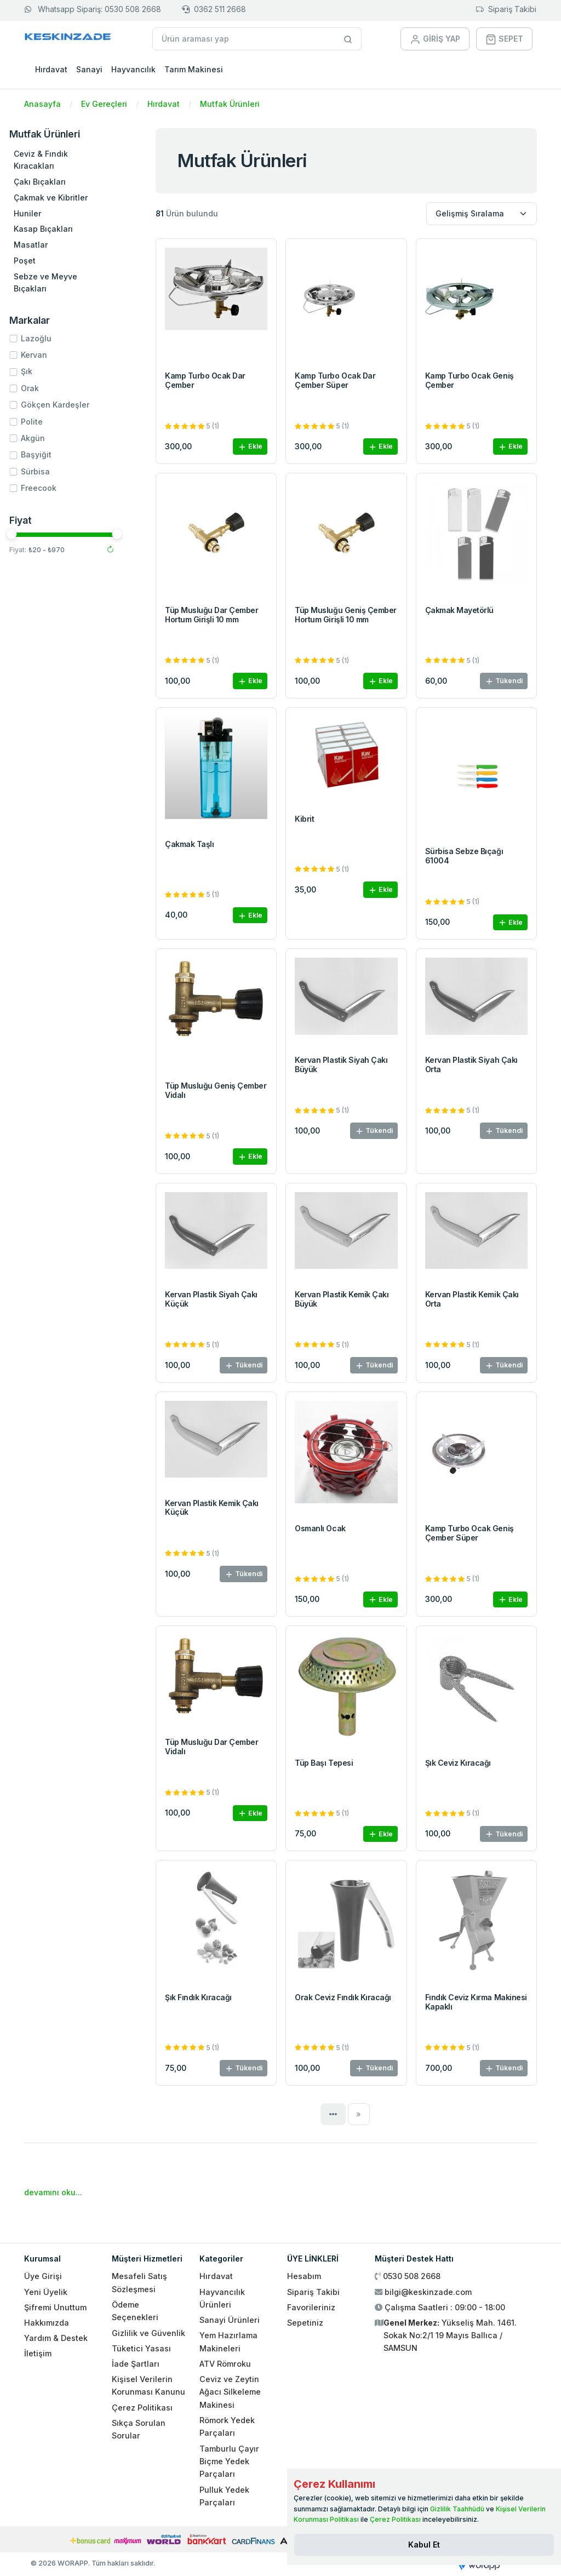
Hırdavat (51, 69)
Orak (49, 388)
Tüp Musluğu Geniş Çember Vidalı (215, 1090)
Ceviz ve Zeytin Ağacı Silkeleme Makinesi (230, 2391)
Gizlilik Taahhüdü (457, 2509)
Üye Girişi (43, 2276)
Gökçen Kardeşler (74, 404)
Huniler (46, 213)
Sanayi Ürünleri (229, 2320)
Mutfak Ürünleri (230, 103)
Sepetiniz (305, 2322)
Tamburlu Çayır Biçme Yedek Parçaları (229, 2461)
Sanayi (89, 69)
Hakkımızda (46, 2322)
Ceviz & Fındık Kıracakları (60, 159)
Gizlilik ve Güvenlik (148, 2333)
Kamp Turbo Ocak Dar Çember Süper (335, 380)
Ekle (250, 446)
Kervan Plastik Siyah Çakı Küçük (211, 1299)
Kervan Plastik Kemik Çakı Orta (472, 1299)
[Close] (424, 2544)
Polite (51, 421)
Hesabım (304, 2276)
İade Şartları (135, 2363)
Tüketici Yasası (141, 2348)
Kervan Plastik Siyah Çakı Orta (471, 1064)
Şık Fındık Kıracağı (198, 1997)
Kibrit (304, 818)
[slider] (31, 534)
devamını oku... (53, 2192)
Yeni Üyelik (45, 2292)
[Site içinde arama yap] (348, 38)
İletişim (37, 2353)
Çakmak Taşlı (189, 844)
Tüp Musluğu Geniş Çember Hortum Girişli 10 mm (345, 614)
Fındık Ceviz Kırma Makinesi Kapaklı (476, 2002)
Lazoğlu (55, 338)
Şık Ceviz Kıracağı (458, 1762)
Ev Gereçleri (104, 103)
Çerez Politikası (142, 2407)
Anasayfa (42, 103)
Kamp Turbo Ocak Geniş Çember (469, 380)
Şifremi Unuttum (55, 2307)
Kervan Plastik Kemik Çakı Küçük (212, 1507)
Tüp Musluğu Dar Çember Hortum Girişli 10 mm (211, 614)
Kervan (53, 354)
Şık (45, 371)
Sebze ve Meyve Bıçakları (64, 282)
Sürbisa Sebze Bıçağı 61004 (464, 855)
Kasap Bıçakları (62, 228)
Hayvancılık (133, 69)
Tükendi (504, 681)
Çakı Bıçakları (59, 181)
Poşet (44, 260)
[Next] (359, 2114)
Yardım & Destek (56, 2338)
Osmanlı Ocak (320, 1528)
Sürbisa (54, 471)
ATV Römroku (225, 2363)
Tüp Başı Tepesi (324, 1762)
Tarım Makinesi (193, 69)
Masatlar (50, 244)
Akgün (52, 438)
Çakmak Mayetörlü (459, 610)
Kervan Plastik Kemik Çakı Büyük (341, 1299)
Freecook (58, 488)
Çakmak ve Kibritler (70, 197)
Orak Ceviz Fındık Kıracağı (343, 1997)
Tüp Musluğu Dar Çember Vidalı (211, 1746)
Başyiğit (55, 454)
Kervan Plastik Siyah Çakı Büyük (341, 1064)
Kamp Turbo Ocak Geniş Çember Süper (469, 1533)
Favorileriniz (311, 2307)
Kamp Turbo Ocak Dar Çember (205, 380)
